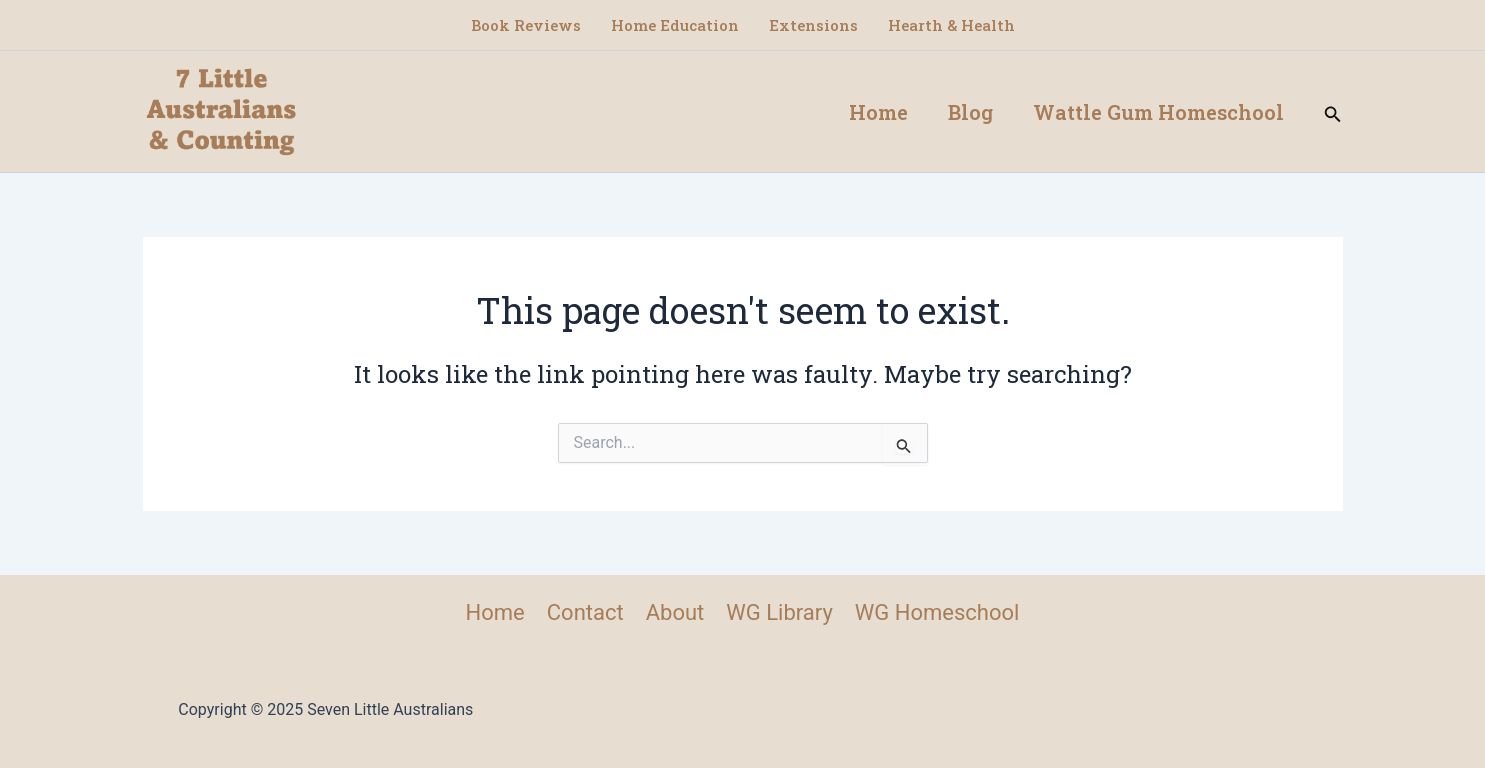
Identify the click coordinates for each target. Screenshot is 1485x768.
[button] (1333, 111)
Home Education (675, 25)
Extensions (813, 25)
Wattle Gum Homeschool (1158, 112)
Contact (585, 612)
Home (878, 112)
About (675, 612)
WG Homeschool (937, 612)
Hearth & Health (951, 25)
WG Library (779, 612)
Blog (970, 112)
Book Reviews (526, 25)
